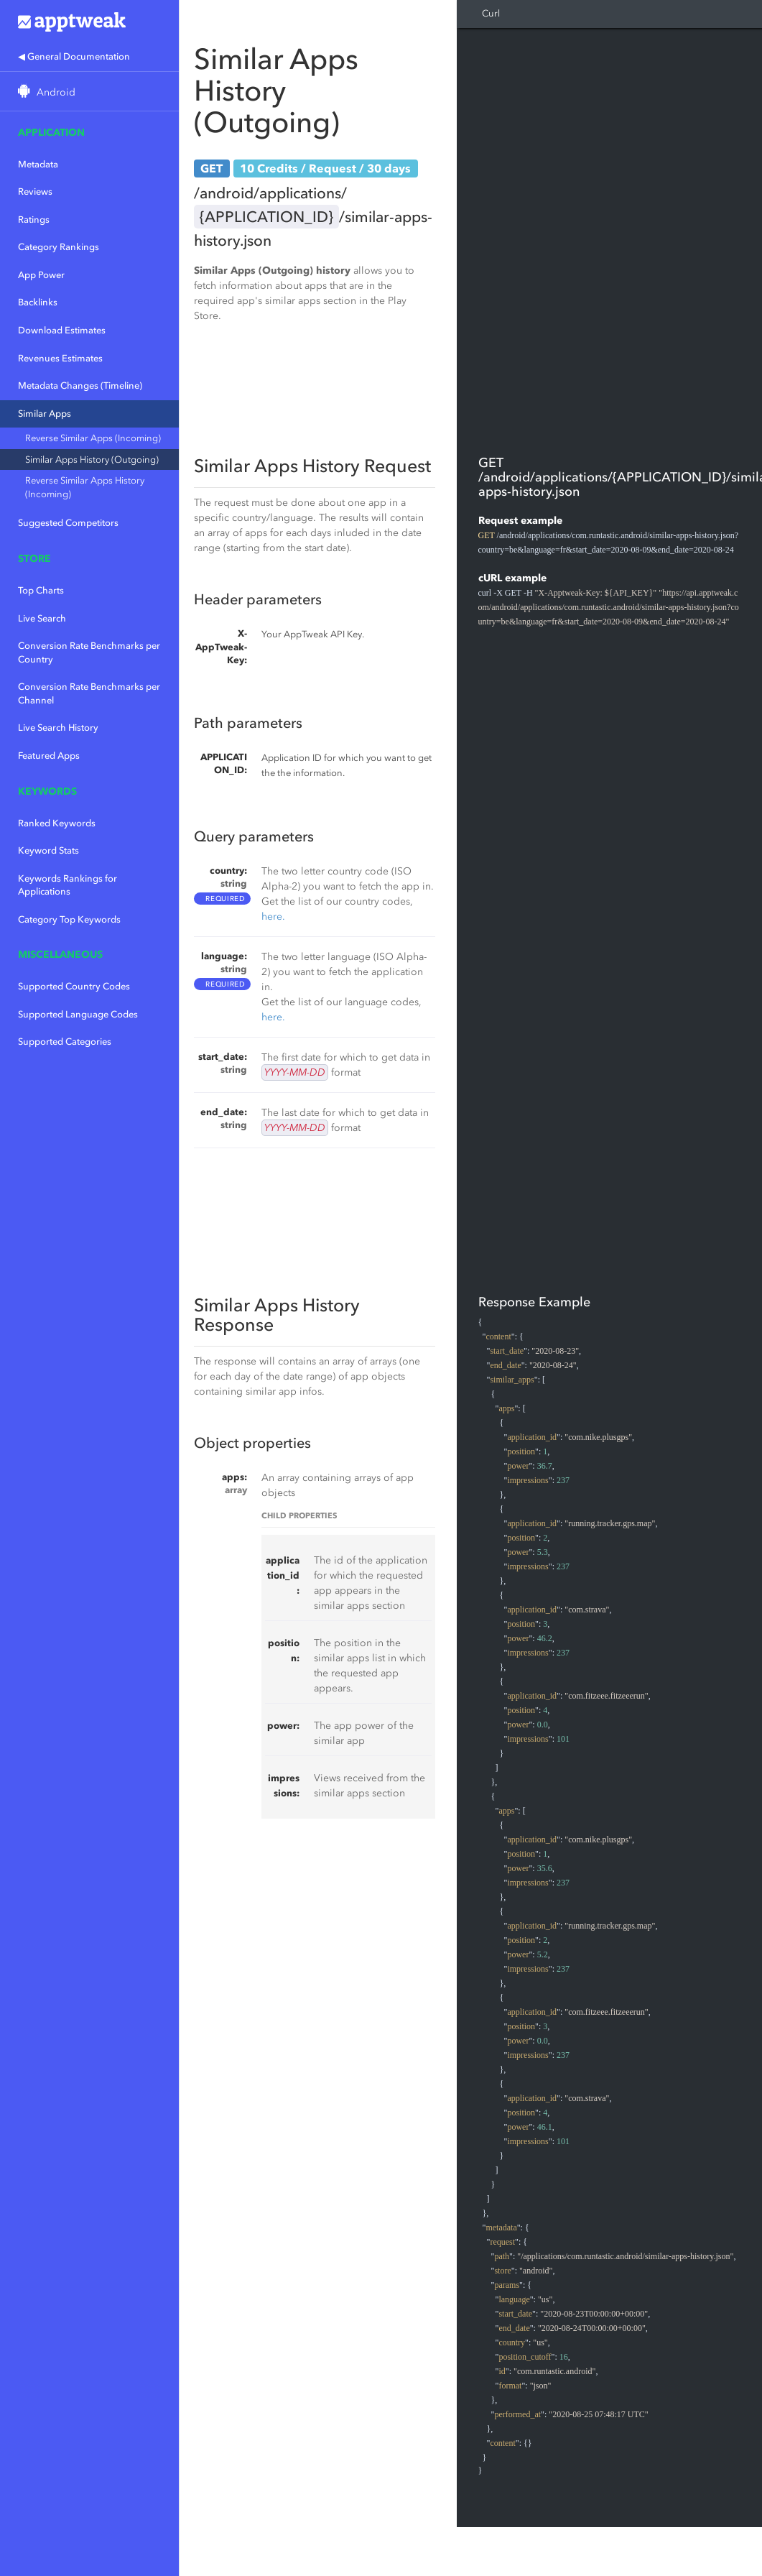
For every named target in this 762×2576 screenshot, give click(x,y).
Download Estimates (62, 330)
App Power (41, 274)
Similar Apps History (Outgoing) (92, 459)
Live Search (42, 618)
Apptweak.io (89, 21)
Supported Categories (64, 1041)
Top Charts (41, 590)
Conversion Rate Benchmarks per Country (89, 652)
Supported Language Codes (78, 1014)
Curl (491, 13)
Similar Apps (44, 413)
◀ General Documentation (74, 56)
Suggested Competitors (68, 522)
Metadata (38, 164)
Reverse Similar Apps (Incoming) (93, 438)
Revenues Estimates (60, 358)
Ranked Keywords (57, 823)
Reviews (35, 191)
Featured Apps (49, 755)
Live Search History (58, 727)
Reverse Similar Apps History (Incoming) (84, 487)
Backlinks (37, 302)
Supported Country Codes (74, 986)
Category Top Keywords (69, 919)
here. (273, 916)
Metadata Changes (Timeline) (80, 385)
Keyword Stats (48, 850)
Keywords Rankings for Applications (67, 885)
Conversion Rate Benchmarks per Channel (89, 693)
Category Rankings (58, 246)
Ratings (34, 219)
